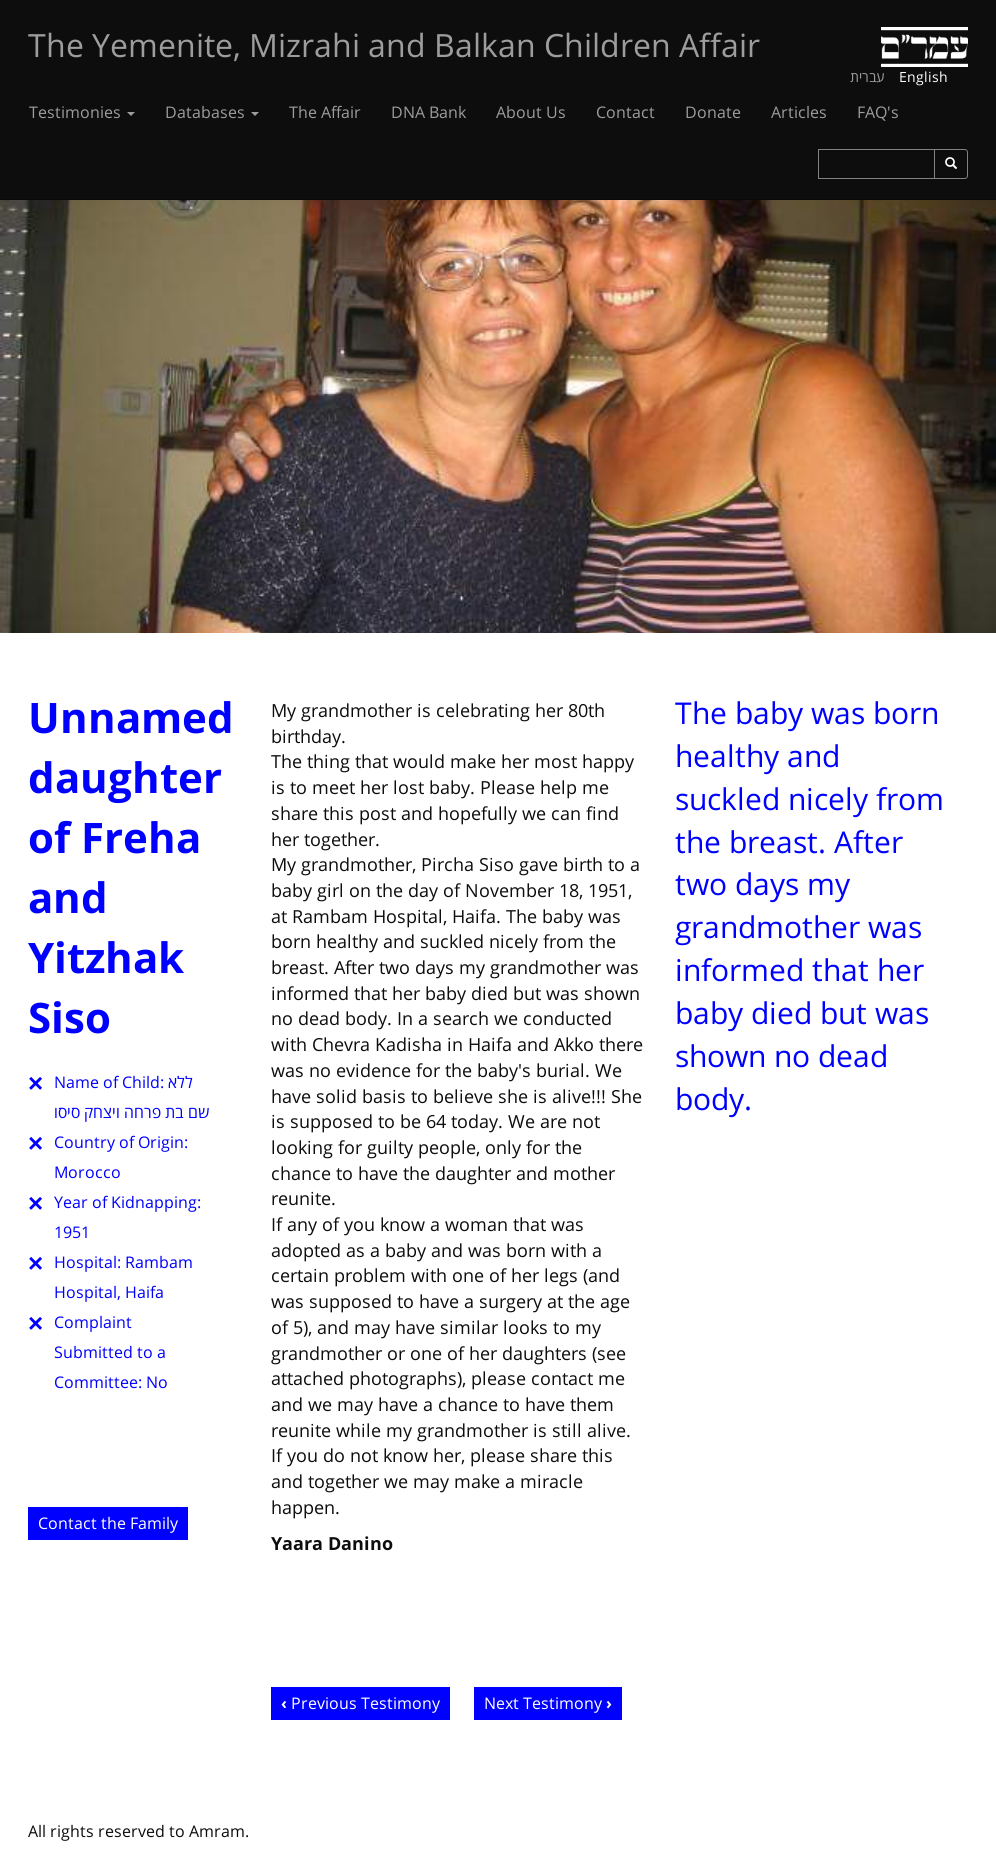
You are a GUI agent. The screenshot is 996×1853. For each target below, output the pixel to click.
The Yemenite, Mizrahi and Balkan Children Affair (394, 44)
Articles (799, 112)
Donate (713, 112)
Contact (625, 112)
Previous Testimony (365, 1703)
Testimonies (82, 112)
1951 (72, 1232)
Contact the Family (108, 1523)
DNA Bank (428, 112)
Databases (212, 112)
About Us (531, 112)
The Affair (325, 112)
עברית (867, 76)
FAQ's (878, 112)
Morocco (87, 1172)
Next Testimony (543, 1703)
